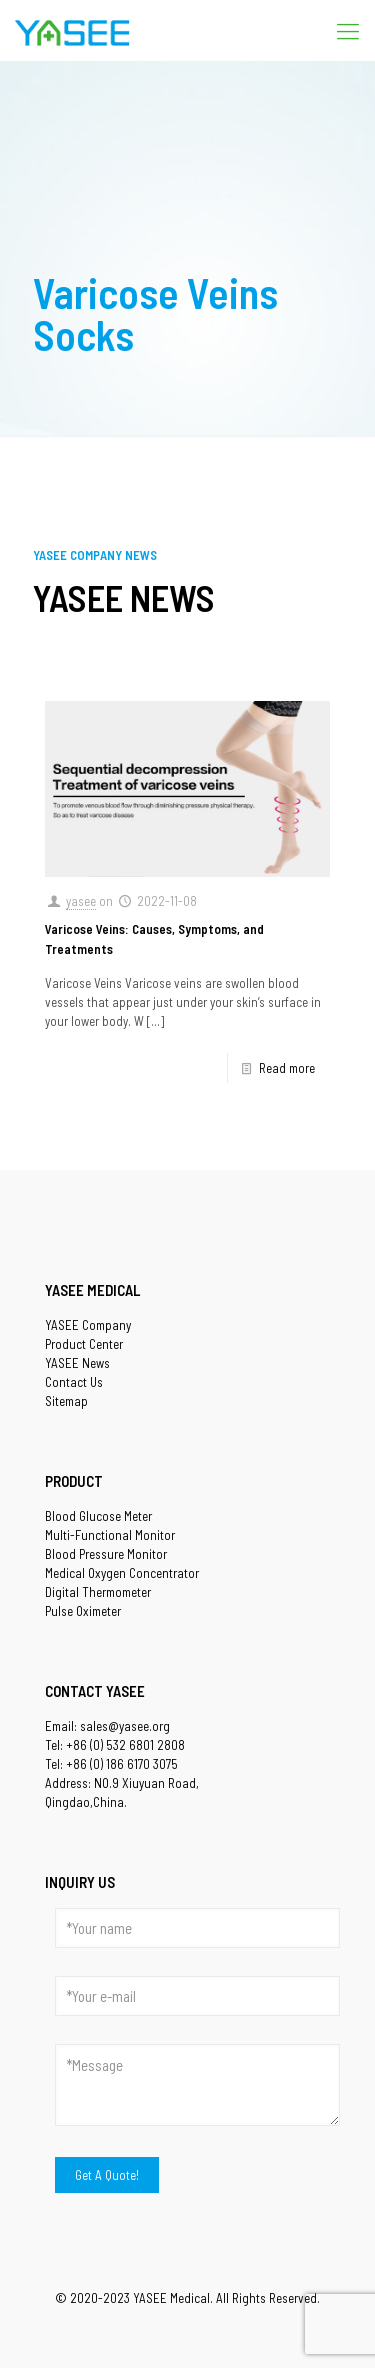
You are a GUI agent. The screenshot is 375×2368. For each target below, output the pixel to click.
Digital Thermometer (98, 1592)
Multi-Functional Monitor (110, 1535)
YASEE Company (88, 1325)
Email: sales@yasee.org (107, 1726)
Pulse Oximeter (83, 1611)
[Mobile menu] (348, 30)
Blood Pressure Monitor (106, 1554)
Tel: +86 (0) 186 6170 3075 (111, 1764)
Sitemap (66, 1401)
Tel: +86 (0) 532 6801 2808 (115, 1745)
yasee (81, 901)
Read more (287, 1068)
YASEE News (77, 1363)
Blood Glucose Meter (98, 1516)
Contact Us (74, 1382)
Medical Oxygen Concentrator (122, 1573)
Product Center (84, 1344)
